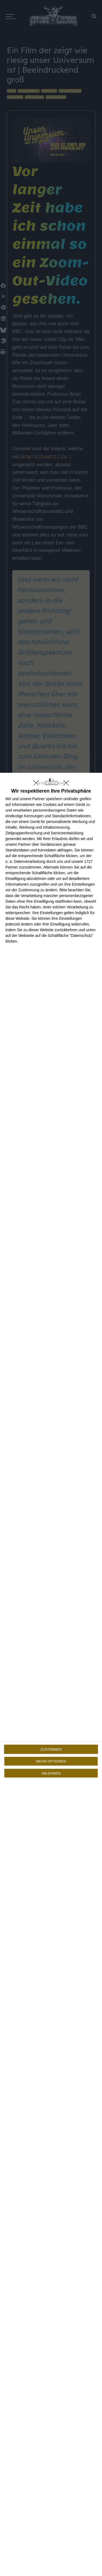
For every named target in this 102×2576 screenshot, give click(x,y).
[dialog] (51, 1674)
